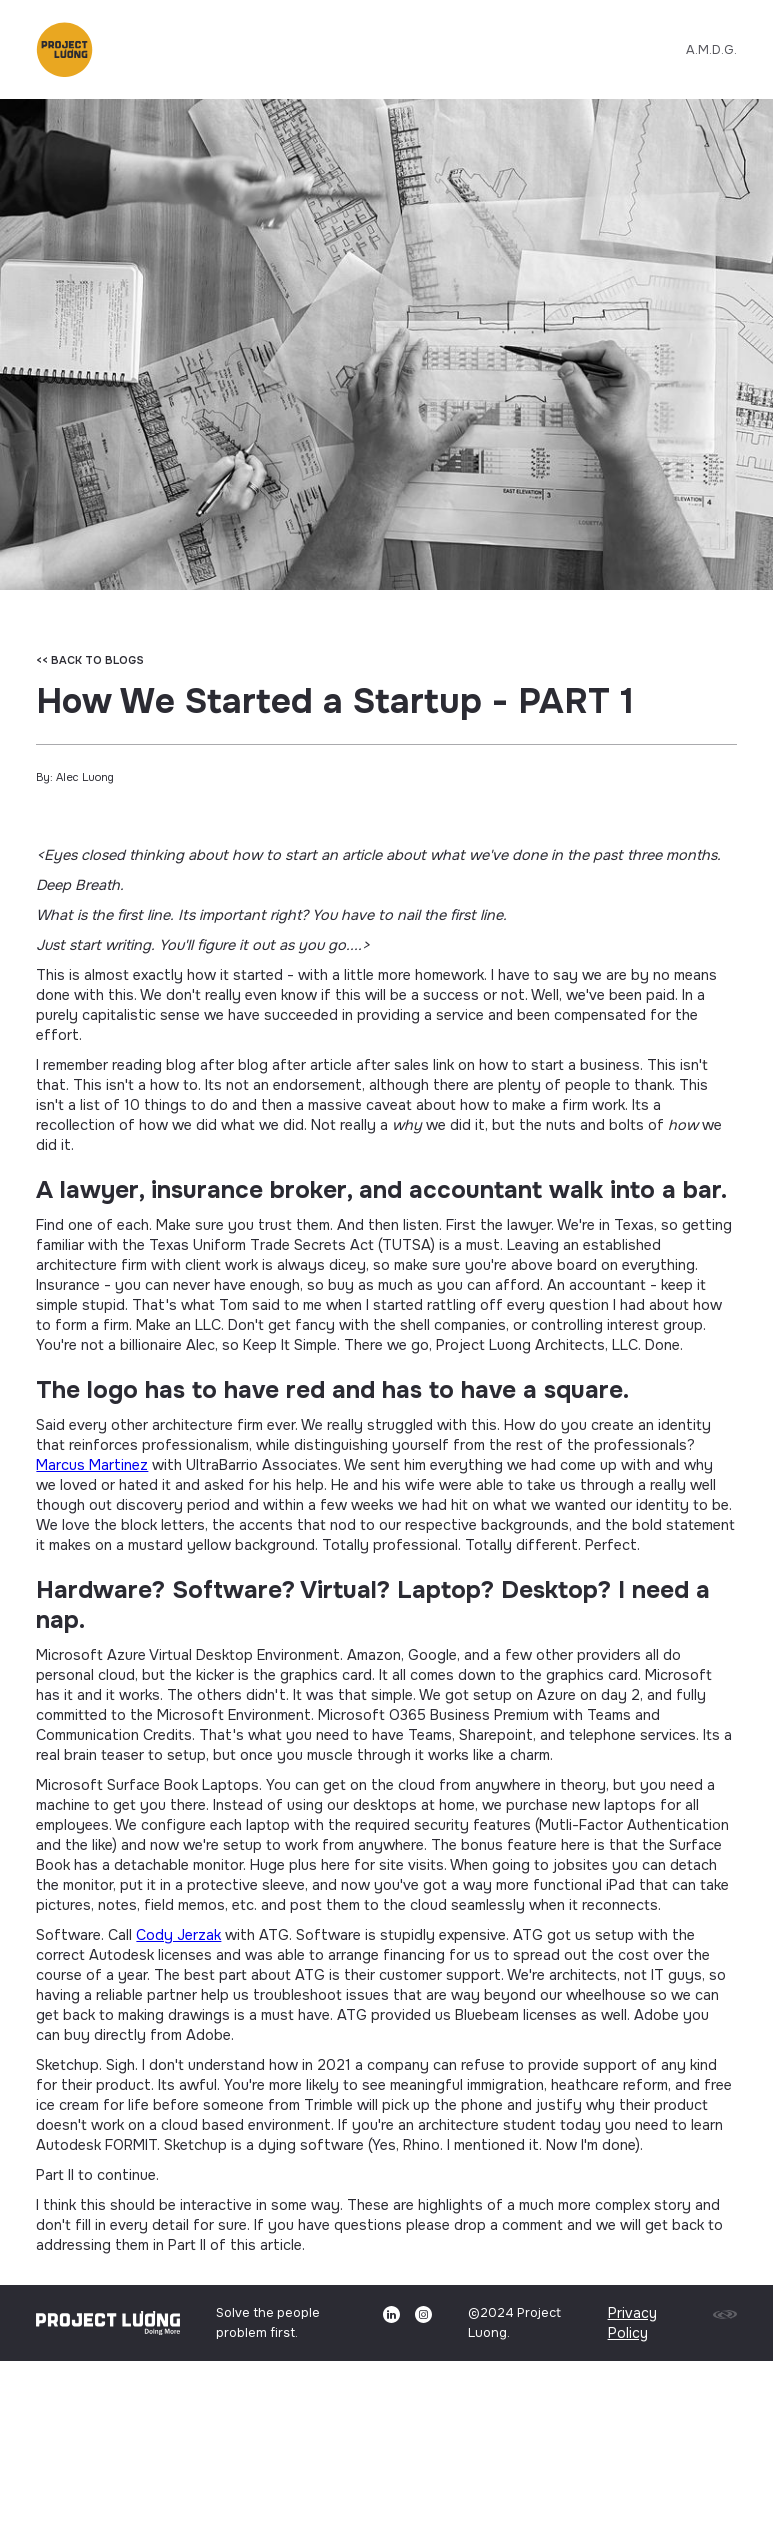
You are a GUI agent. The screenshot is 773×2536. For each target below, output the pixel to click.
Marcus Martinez (92, 1465)
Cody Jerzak (178, 1935)
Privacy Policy (632, 2323)
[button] (64, 47)
